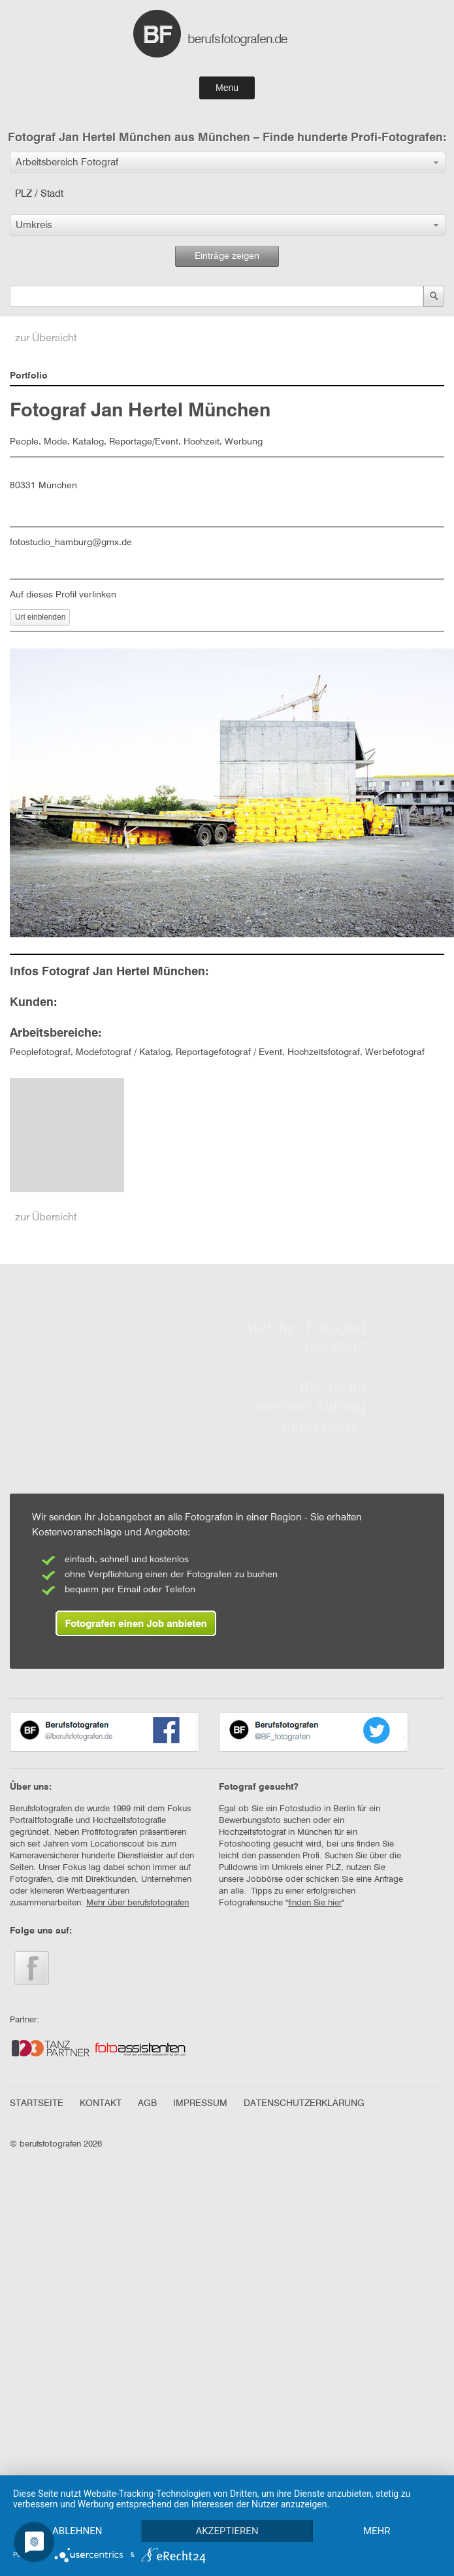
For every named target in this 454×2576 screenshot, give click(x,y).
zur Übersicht (46, 338)
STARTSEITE (36, 2103)
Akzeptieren (230, 2508)
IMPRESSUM (200, 2103)
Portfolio (29, 375)
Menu (227, 87)
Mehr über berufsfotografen (137, 1903)
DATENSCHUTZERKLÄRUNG (304, 2103)
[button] (228, 162)
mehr (79, 2530)
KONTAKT (101, 2103)
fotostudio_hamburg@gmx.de (71, 542)
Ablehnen (78, 2508)
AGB (147, 2103)
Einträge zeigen (227, 256)
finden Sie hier (315, 1903)
